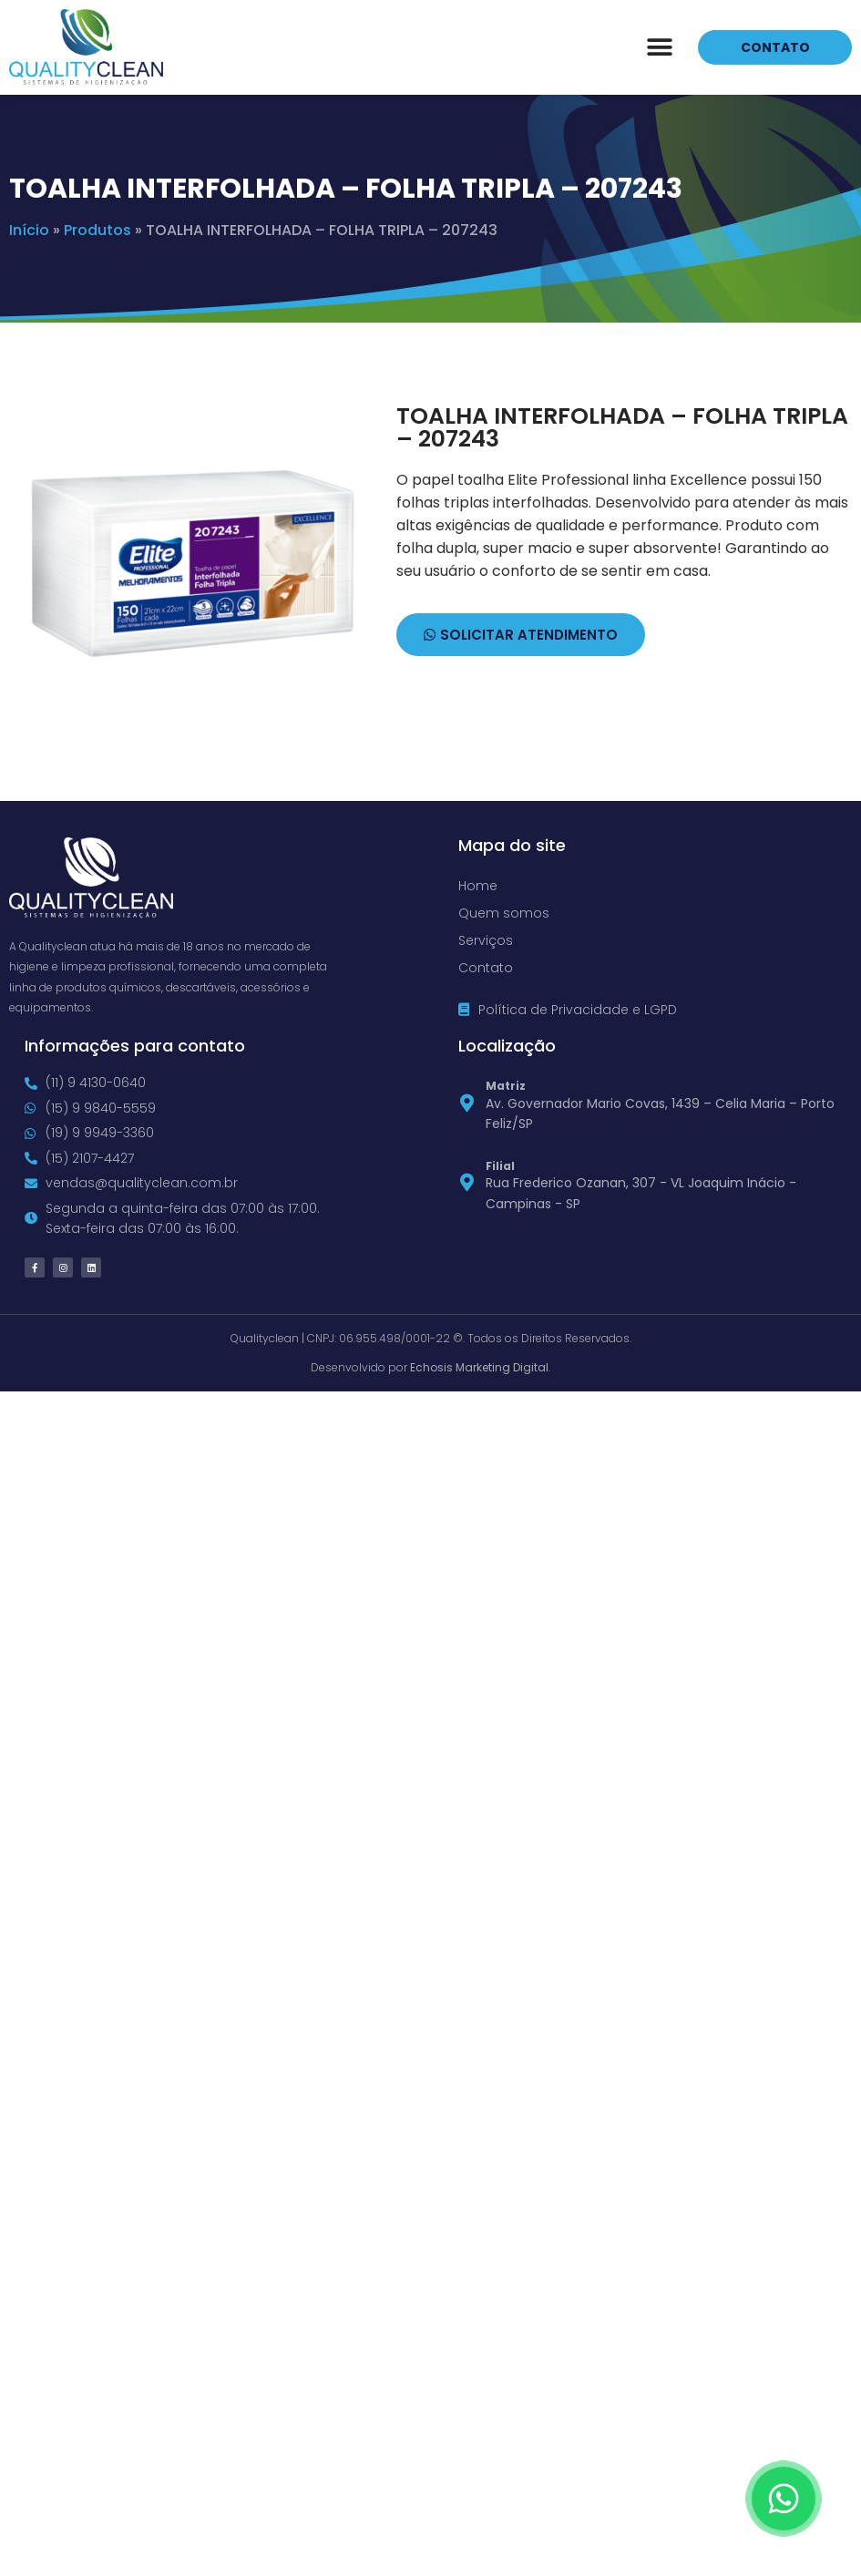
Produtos (97, 230)
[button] (659, 46)
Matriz (506, 1085)
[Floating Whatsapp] (783, 2498)
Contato (485, 968)
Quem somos (503, 913)
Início (29, 230)
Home (477, 886)
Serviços (485, 940)
